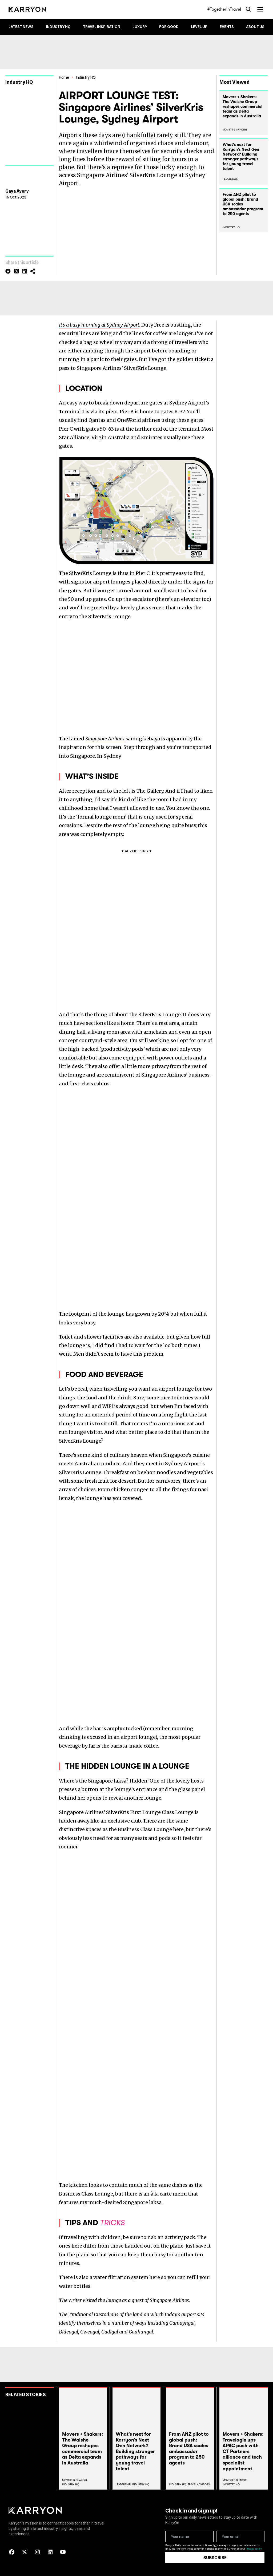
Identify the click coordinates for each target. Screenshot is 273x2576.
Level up (199, 27)
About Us (255, 27)
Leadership (230, 179)
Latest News (21, 27)
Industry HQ (58, 27)
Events (227, 27)
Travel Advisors (199, 2484)
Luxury (140, 27)
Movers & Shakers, (75, 2480)
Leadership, (123, 2484)
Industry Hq (70, 2484)
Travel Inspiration (101, 27)
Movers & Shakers (235, 129)
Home (64, 77)
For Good (169, 27)
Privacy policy (254, 2548)
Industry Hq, (178, 2484)
